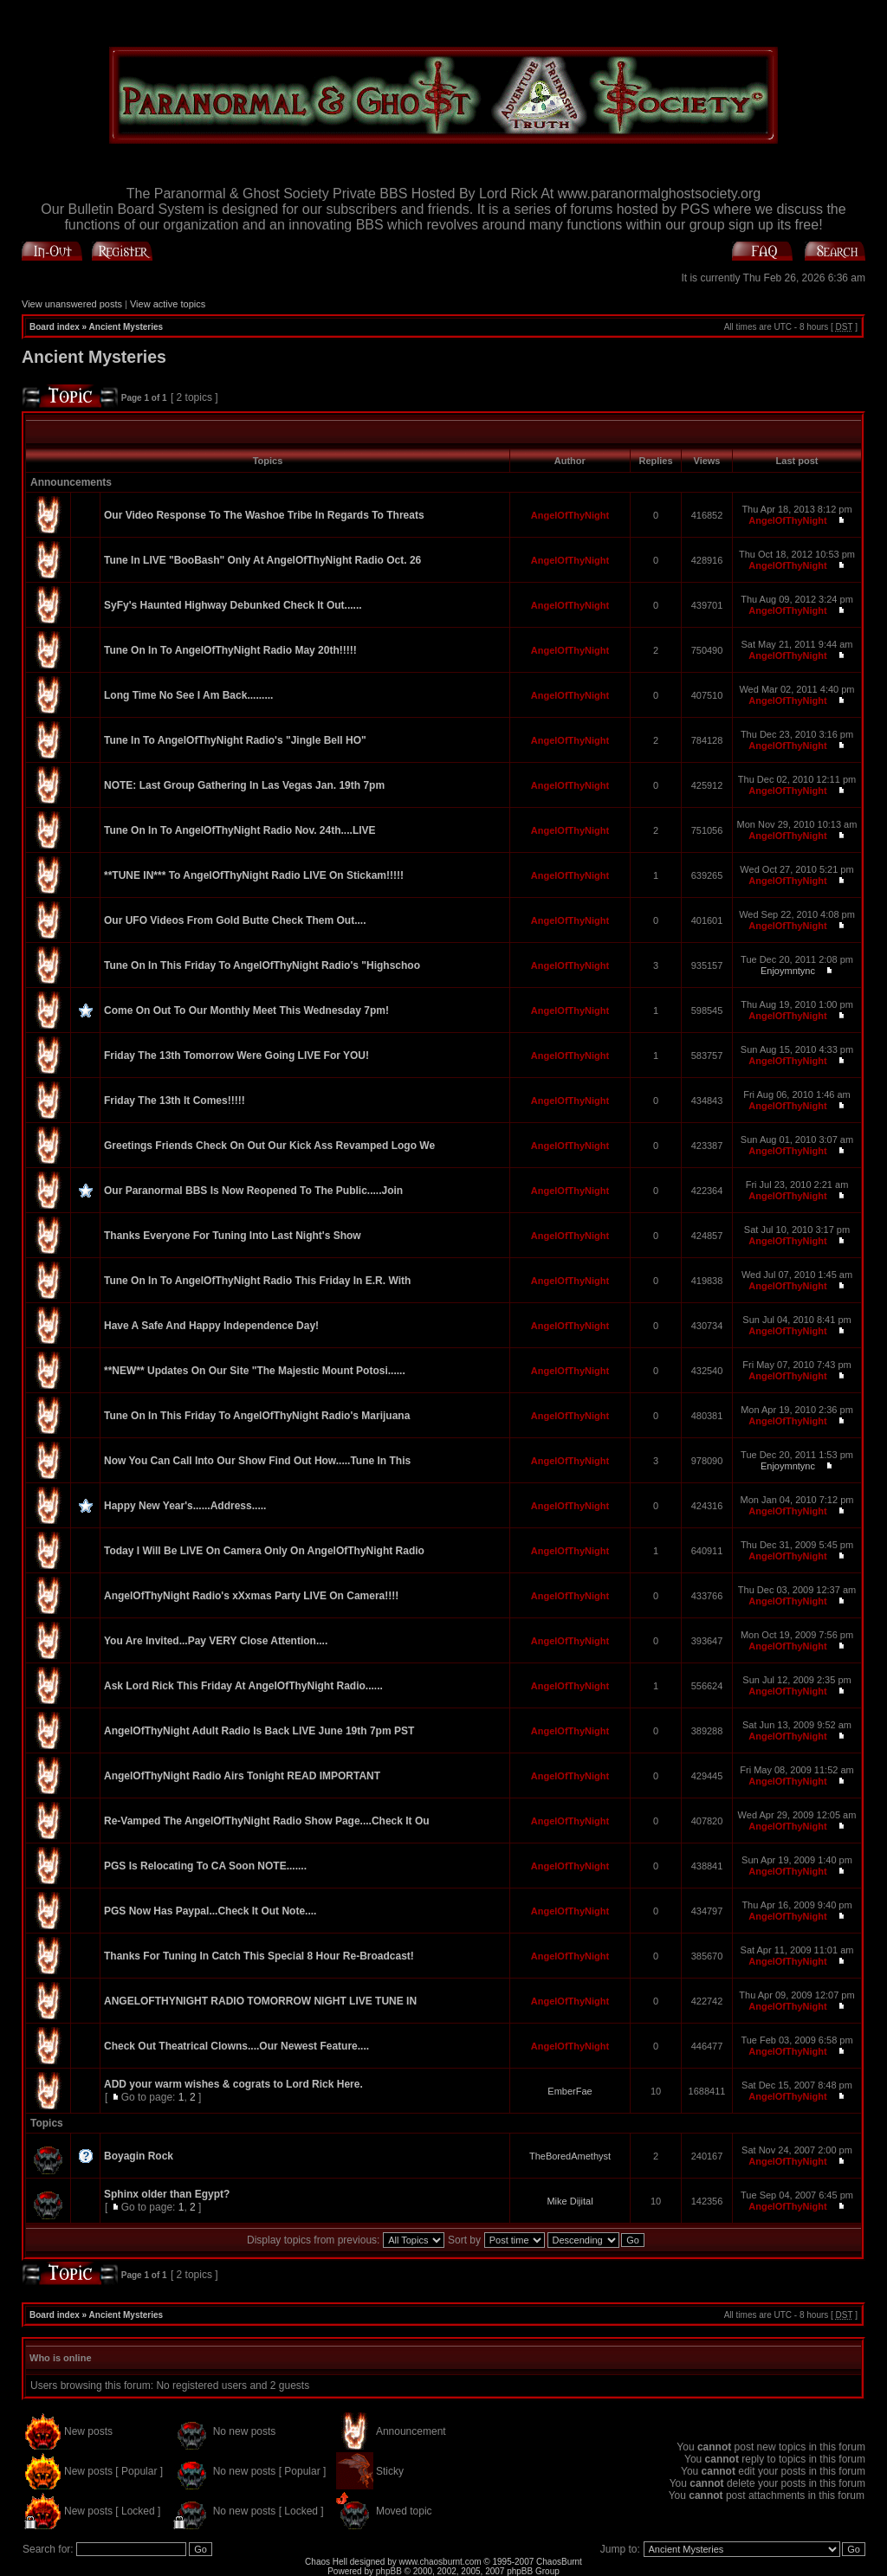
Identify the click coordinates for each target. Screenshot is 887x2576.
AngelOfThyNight (570, 515)
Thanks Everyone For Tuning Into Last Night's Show (232, 1236)
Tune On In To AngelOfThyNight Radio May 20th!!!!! (230, 650)
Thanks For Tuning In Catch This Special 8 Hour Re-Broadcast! (259, 1956)
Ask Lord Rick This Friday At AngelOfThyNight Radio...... (243, 1686)
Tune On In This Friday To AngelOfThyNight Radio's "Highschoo (262, 965)
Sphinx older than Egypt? (167, 2194)
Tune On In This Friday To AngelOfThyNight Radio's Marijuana (257, 1416)
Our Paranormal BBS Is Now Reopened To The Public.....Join (253, 1191)
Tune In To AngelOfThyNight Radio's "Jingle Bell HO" (235, 740)
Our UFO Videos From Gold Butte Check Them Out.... (235, 920)
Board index (54, 327)
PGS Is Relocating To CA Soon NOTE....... (205, 1866)
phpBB (389, 2571)
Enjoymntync (788, 970)
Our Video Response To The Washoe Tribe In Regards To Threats (264, 515)
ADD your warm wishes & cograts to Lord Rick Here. (233, 2084)
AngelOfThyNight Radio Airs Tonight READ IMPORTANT (242, 1776)
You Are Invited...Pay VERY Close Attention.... (215, 1641)
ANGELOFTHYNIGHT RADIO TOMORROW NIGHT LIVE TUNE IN (260, 2001)
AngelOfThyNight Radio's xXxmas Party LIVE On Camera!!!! (251, 1596)
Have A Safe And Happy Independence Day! (211, 1326)
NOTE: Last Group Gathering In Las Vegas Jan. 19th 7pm (244, 785)
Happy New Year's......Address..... (185, 1506)
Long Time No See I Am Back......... (188, 695)
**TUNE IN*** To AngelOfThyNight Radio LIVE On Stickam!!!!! (254, 875)
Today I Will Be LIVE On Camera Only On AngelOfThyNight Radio (264, 1551)
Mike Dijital (569, 2201)
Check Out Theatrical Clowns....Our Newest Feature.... (236, 2046)
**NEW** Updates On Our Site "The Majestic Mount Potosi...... (254, 1371)
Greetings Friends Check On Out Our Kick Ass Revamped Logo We (269, 1146)
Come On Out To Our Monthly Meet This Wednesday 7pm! (246, 1010)
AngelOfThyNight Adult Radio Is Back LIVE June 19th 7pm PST (259, 1731)
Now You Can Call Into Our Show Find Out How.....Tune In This (257, 1461)
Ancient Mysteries (126, 327)
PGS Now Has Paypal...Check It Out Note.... (210, 1911)
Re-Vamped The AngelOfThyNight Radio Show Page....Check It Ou (267, 1821)
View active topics (167, 304)
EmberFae (569, 2091)
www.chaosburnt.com (440, 2561)
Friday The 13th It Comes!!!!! (174, 1100)
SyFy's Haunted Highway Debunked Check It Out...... (233, 605)
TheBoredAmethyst (570, 2156)
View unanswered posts (72, 304)
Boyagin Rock (138, 2156)
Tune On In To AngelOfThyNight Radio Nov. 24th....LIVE (240, 830)
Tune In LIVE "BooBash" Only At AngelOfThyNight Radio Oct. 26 (262, 560)
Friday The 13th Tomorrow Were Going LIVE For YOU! (236, 1055)
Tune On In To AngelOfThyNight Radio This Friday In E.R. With (257, 1281)
